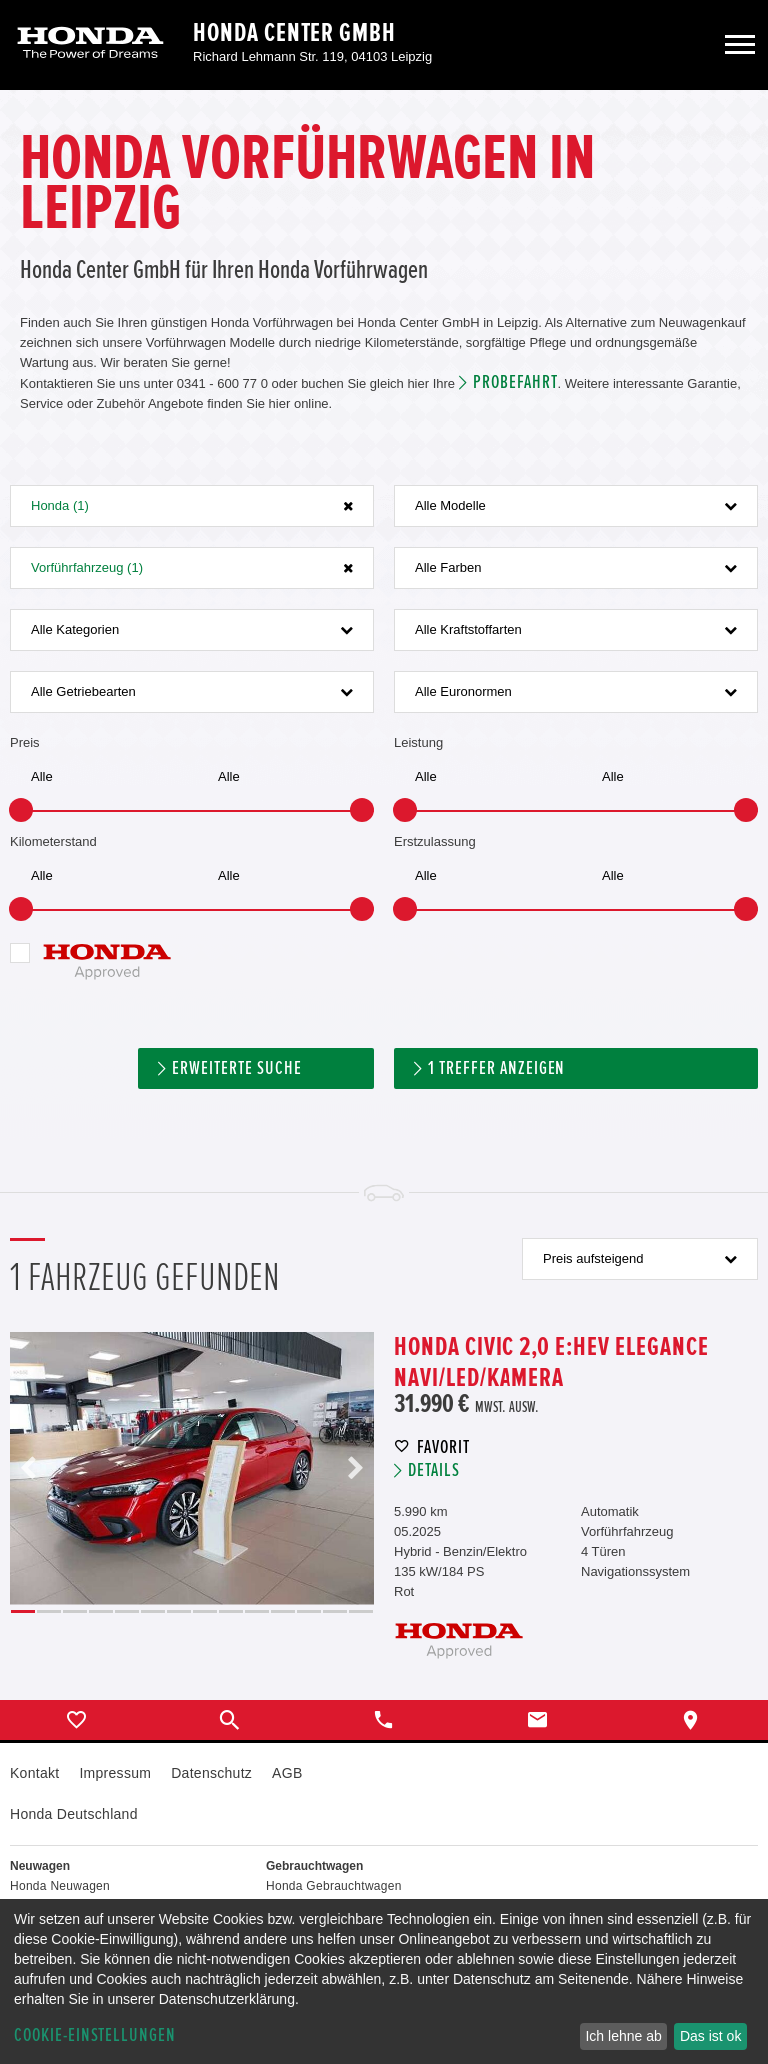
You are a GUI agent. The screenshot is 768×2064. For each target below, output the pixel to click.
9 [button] (231, 1611)
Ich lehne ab (623, 2036)
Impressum (115, 1773)
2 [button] (49, 1611)
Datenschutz (211, 1773)
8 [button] (205, 1611)
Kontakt (34, 1773)
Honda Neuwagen (60, 1886)
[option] (192, 1468)
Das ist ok (710, 2036)
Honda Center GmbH (294, 33)
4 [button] (101, 1611)
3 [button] (75, 1611)
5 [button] (127, 1611)
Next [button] (355, 1468)
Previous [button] (29, 1468)
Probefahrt (515, 382)
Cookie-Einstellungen (95, 2035)
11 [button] (283, 1611)
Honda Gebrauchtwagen (334, 1886)
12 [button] (309, 1611)
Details (434, 1470)
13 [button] (335, 1611)
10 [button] (257, 1611)
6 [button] (153, 1611)
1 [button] (23, 1611)
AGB (287, 1773)
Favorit (443, 1447)
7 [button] (179, 1611)
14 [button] (361, 1611)
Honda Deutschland (74, 1814)
